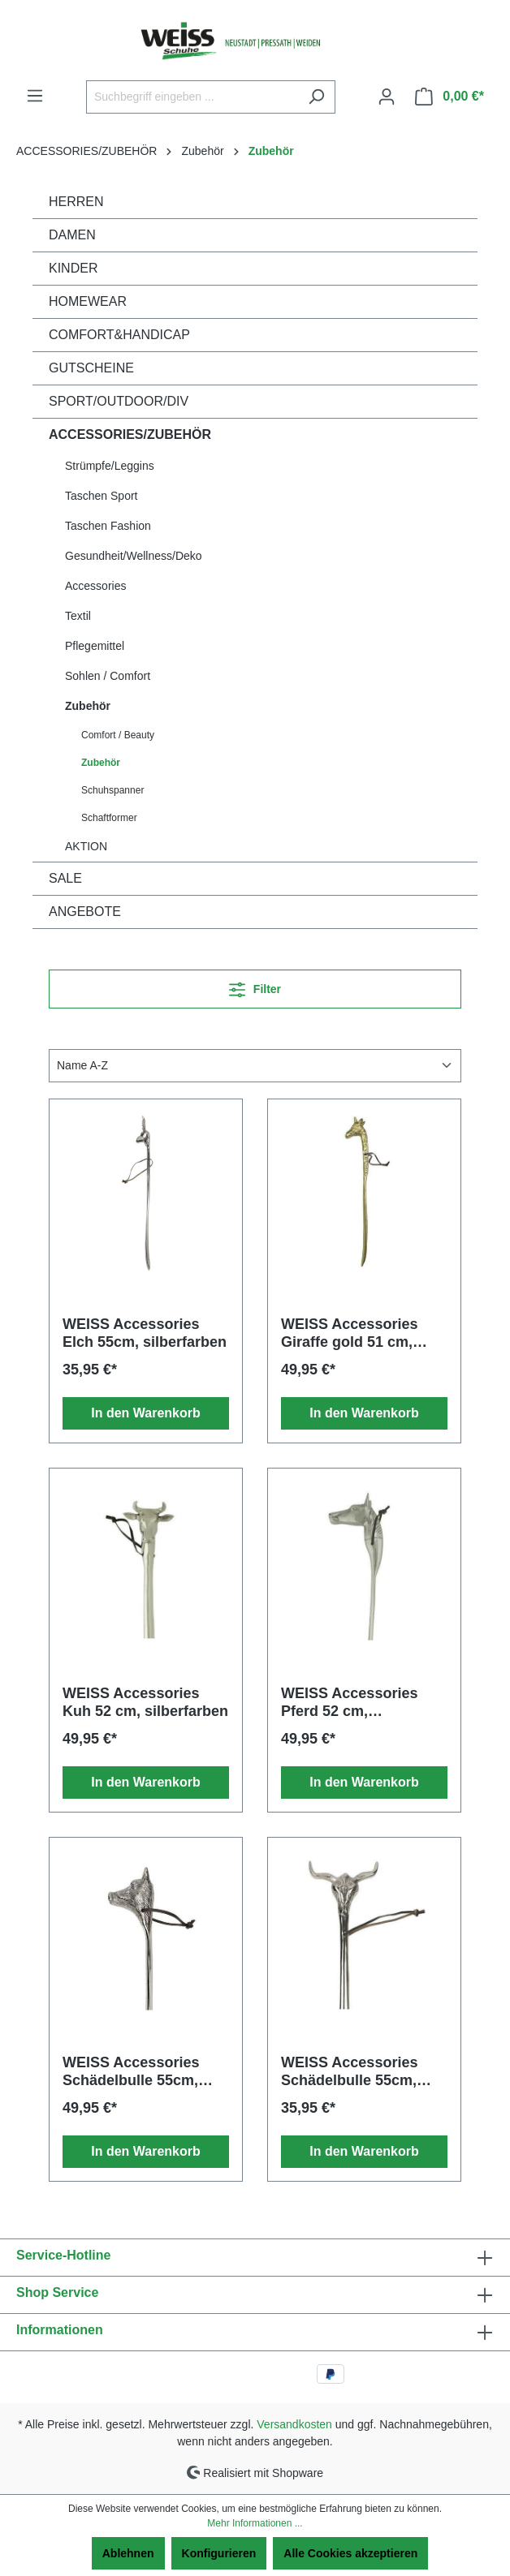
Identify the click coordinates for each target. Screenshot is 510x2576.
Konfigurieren (219, 2553)
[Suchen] (316, 97)
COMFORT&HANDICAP (119, 335)
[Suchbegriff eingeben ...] (192, 97)
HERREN (76, 202)
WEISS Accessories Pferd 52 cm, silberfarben (349, 1702)
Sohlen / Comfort (107, 675)
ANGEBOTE (85, 911)
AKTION (86, 846)
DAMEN (72, 235)
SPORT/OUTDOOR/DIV (118, 401)
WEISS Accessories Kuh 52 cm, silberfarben (145, 1702)
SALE (65, 878)
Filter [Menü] (255, 986)
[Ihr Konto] (386, 96)
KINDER (73, 268)
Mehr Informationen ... (254, 2523)
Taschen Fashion (108, 525)
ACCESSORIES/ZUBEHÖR (130, 434)
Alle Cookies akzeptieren (350, 2553)
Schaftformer (109, 818)
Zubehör (87, 705)
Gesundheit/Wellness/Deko (133, 555)
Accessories (95, 585)
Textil (78, 615)
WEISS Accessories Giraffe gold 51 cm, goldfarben (349, 1333)
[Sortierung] (255, 1065)
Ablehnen (128, 2553)
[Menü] (35, 95)
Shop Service (57, 2292)
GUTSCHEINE (91, 368)
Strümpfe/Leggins (109, 465)
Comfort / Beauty (117, 735)
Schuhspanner (112, 790)
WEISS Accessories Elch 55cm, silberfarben (145, 1333)
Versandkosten (294, 2424)
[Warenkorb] (449, 96)
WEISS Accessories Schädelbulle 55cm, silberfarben (131, 2071)
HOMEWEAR (88, 301)
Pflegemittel (94, 645)
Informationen (59, 2330)
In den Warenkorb (146, 1413)
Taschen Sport (101, 495)
